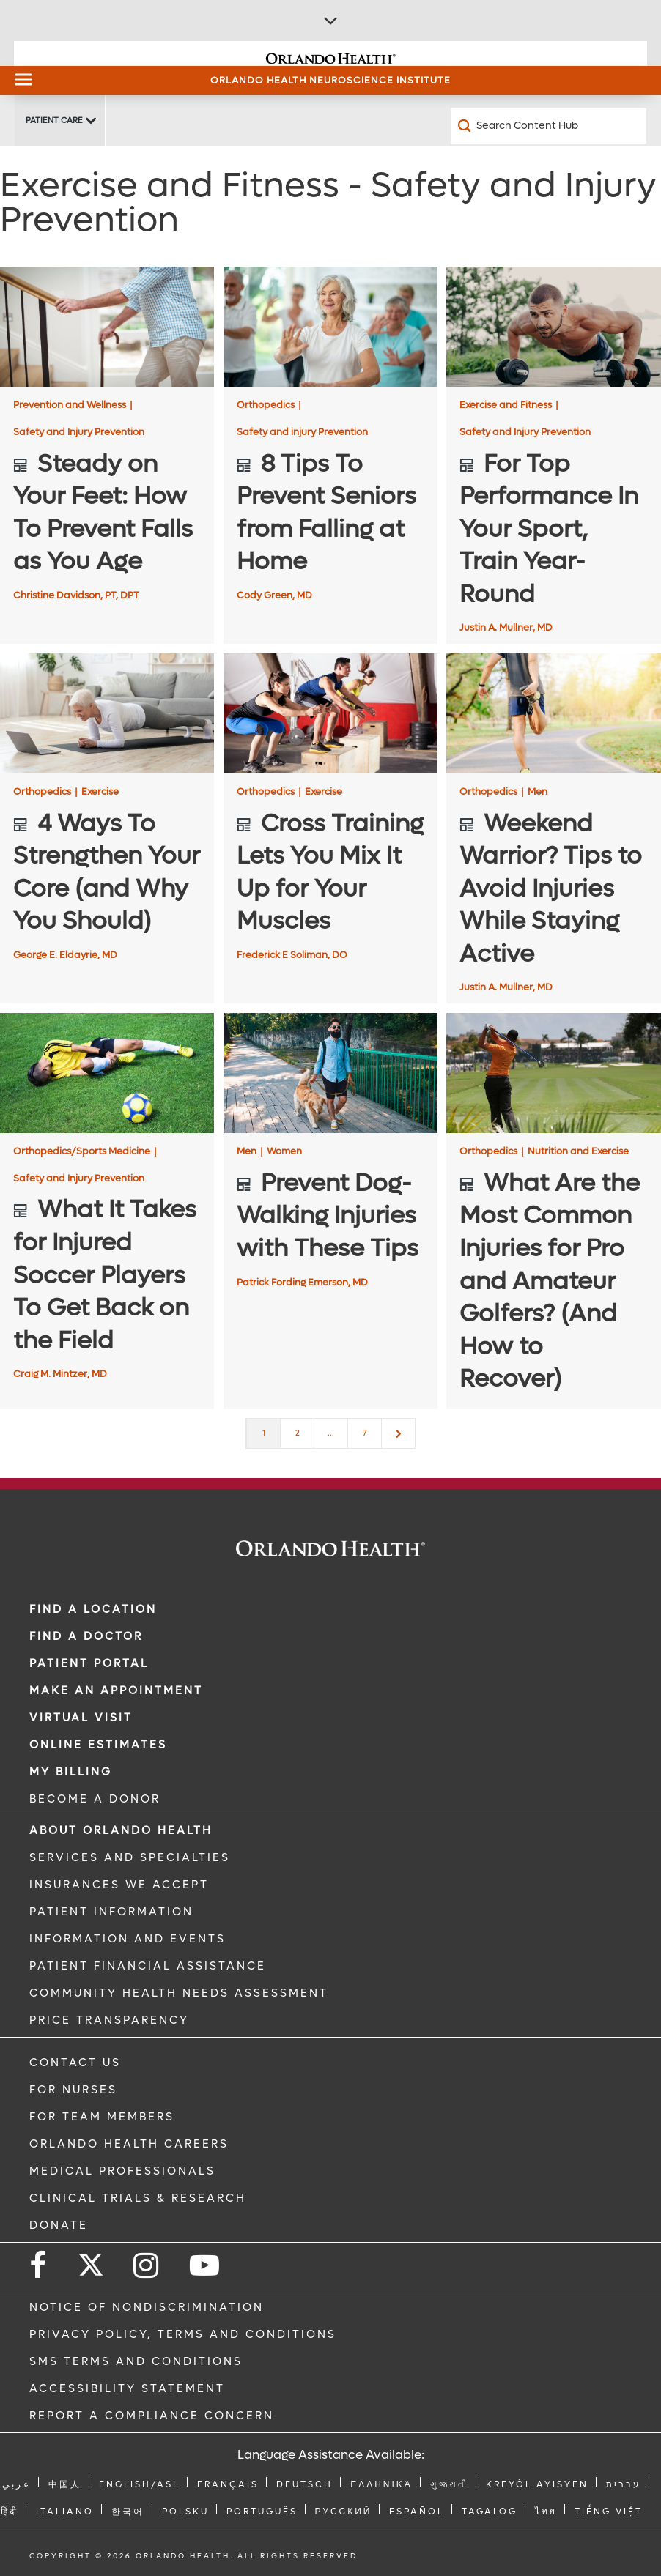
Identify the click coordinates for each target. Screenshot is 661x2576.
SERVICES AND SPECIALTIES (129, 1857)
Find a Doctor (86, 1636)
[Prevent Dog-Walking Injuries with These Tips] (330, 1073)
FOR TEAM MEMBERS (101, 2116)
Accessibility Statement (127, 2388)
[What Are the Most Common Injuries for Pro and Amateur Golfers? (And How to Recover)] (553, 1073)
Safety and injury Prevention (302, 432)
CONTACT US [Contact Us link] (75, 2062)
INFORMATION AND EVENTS (127, 1938)
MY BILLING (70, 1771)
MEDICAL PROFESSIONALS (122, 2171)
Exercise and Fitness (508, 404)
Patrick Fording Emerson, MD (302, 1282)
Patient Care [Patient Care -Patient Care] (54, 120)
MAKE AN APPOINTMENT (116, 1690)
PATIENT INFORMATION (111, 1911)
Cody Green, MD (274, 595)
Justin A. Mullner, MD (506, 627)
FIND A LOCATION (93, 1609)
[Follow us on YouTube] (205, 2265)
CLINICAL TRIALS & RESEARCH (137, 2198)
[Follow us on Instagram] (146, 2265)
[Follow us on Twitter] (91, 2260)
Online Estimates (98, 1744)
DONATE (58, 2225)
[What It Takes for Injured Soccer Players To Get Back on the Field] (107, 1073)
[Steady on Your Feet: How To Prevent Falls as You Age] (107, 327)
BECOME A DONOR (94, 1799)
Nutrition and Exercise (578, 1151)
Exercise (100, 791)
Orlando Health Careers (129, 2144)
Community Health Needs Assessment (178, 1993)
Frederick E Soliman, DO (292, 955)
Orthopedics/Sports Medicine (85, 1151)
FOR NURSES (73, 2089)
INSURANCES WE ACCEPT (119, 1884)
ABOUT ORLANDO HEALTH (121, 1830)
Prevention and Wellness (73, 404)
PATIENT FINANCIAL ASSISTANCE (147, 1966)
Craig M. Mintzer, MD (60, 1373)
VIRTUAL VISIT (81, 1717)
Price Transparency (109, 2020)
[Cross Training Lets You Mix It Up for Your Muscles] (330, 713)
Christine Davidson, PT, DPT (76, 595)
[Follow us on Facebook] (38, 2265)
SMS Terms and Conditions (136, 2361)
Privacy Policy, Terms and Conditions (182, 2334)
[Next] (398, 1433)
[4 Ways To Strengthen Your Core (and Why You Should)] (107, 713)
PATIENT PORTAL (89, 1663)
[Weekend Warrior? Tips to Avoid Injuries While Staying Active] (553, 713)
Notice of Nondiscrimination (146, 2307)
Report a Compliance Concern (151, 2415)
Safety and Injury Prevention (78, 432)
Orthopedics (269, 404)
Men (537, 791)
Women (284, 1151)
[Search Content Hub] (548, 126)
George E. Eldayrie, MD (65, 955)
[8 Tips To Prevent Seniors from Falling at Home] (330, 327)
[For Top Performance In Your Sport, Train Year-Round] (553, 327)
